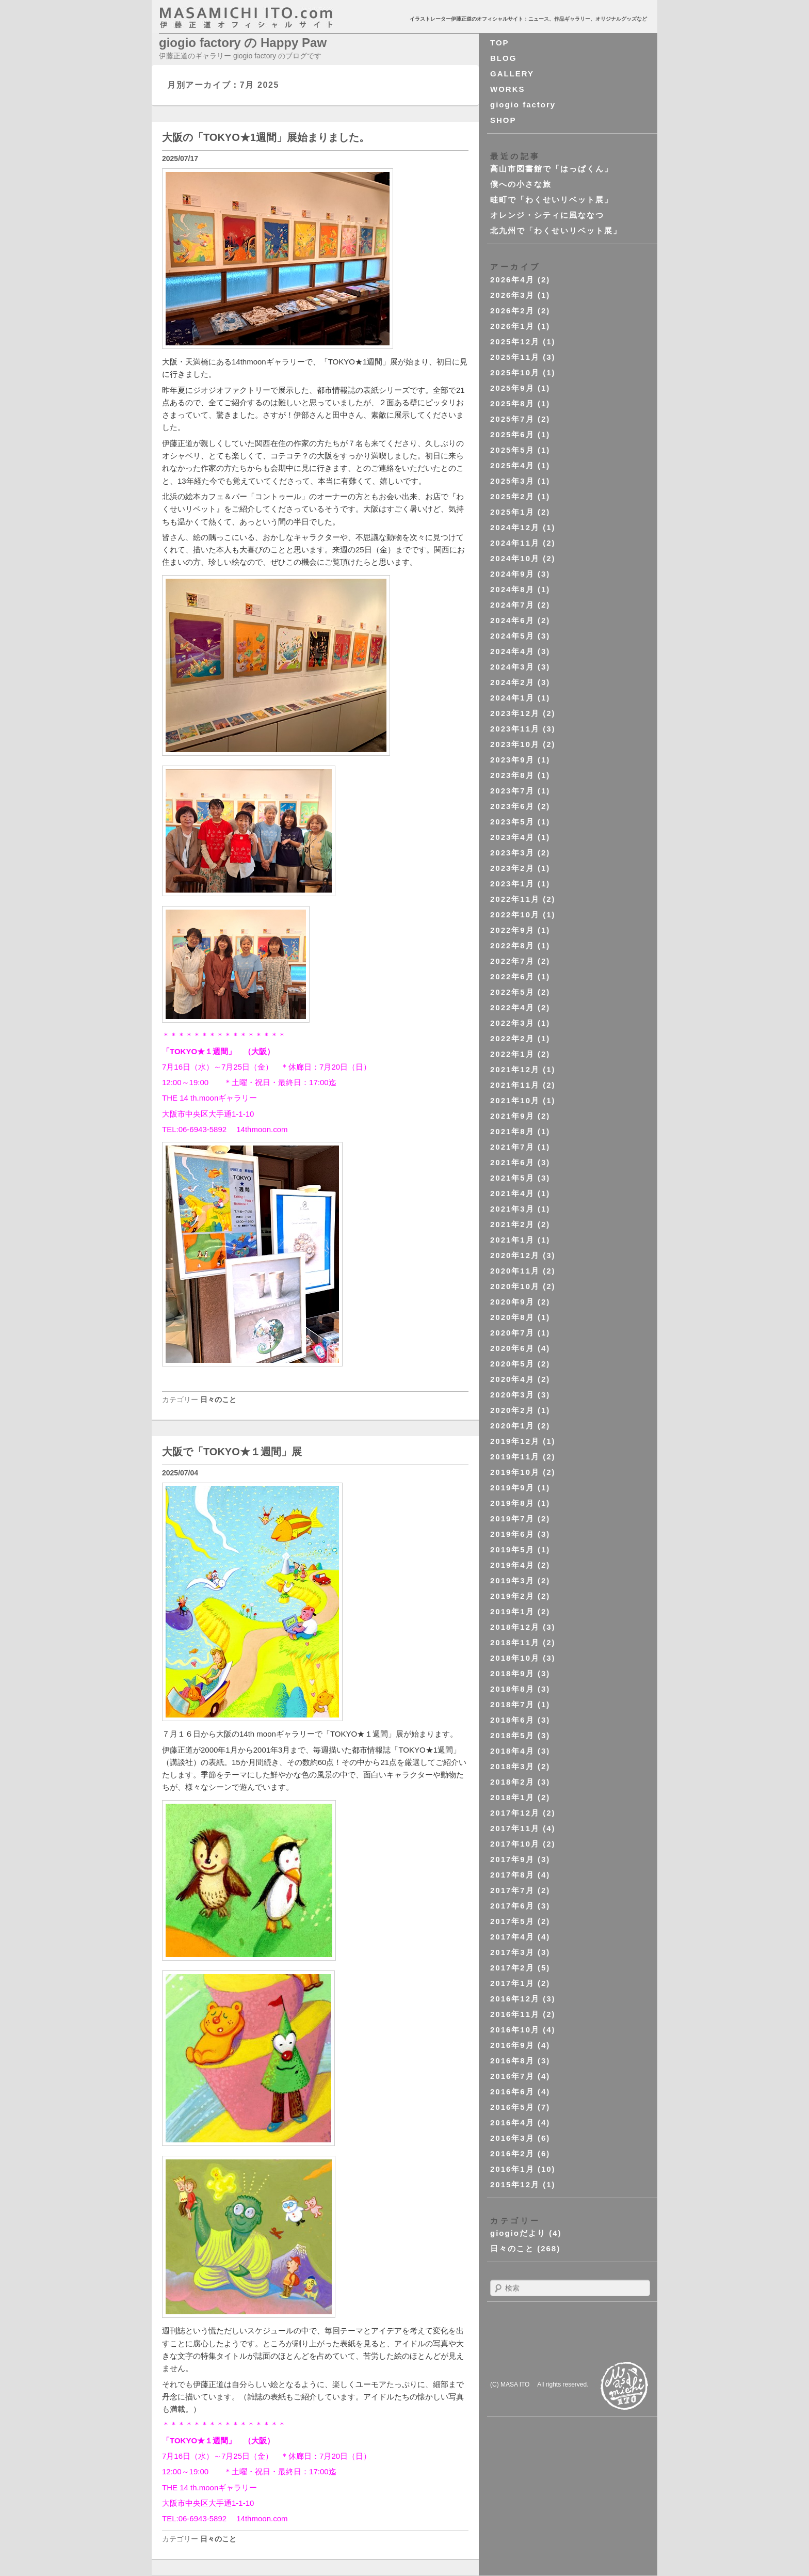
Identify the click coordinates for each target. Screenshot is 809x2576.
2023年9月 (512, 759)
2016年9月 (512, 2045)
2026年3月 (512, 295)
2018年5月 (512, 1735)
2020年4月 (512, 1379)
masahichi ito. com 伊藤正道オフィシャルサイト (268, 17)
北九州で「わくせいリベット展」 (556, 230)
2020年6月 (512, 1348)
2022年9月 (512, 930)
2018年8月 (512, 1688)
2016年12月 (515, 1998)
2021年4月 (512, 1193)
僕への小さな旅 (521, 184)
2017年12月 (515, 1812)
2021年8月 (512, 1131)
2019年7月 (512, 1518)
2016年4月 (512, 2122)
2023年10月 (515, 744)
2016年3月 (512, 2138)
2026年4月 (512, 279)
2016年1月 (512, 2169)
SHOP (503, 120)
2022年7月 (512, 961)
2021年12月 (515, 1069)
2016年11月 (515, 2014)
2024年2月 (512, 682)
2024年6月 (512, 620)
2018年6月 (512, 1719)
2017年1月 (512, 1983)
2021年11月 (515, 1084)
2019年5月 (512, 1549)
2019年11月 (515, 1456)
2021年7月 (512, 1146)
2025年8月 (512, 403)
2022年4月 (512, 1007)
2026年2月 (512, 310)
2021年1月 (512, 1239)
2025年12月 (515, 341)
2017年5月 (512, 1921)
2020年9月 (512, 1301)
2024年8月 (512, 589)
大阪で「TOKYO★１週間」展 (232, 1451)
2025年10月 (515, 372)
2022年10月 (515, 914)
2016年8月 (512, 2060)
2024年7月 (512, 604)
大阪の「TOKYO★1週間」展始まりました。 (265, 137)
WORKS (507, 89)
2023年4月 (512, 837)
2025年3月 (512, 480)
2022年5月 (512, 992)
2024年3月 (512, 666)
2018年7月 (512, 1704)
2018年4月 (512, 1750)
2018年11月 (515, 1642)
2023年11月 (515, 728)
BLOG (503, 58)
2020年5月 (512, 1363)
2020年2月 (512, 1410)
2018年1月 (512, 1797)
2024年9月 (512, 573)
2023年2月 (512, 868)
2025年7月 (512, 419)
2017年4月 (512, 1936)
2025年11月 (515, 357)
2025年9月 (512, 388)
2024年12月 (515, 527)
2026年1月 (512, 326)
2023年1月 (512, 883)
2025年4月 (512, 465)
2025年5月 (512, 450)
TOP (499, 42)
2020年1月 (512, 1425)
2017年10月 (515, 1843)
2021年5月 (512, 1177)
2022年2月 (512, 1038)
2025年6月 (512, 434)
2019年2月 (512, 1596)
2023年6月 (512, 806)
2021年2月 (512, 1224)
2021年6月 (512, 1162)
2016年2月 (512, 2153)
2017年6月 (512, 1905)
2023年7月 (512, 790)
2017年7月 (512, 1890)
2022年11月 (515, 899)
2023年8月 (512, 775)
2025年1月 (512, 511)
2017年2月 (512, 1967)
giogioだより (518, 2233)
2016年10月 (515, 2029)
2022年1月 (512, 1054)
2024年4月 (512, 651)
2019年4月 (512, 1565)
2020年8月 (512, 1317)
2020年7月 (512, 1332)
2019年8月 (512, 1503)
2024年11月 (515, 542)
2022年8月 (512, 945)
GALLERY (512, 73)
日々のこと (218, 1399)
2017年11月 (515, 1828)
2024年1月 (512, 697)
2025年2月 (512, 496)
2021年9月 (512, 1115)
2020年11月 (515, 1270)
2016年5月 (512, 2107)
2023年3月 (512, 852)
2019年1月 (512, 1611)
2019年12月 (515, 1441)
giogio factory (523, 104)
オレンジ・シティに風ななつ (547, 215)
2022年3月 (512, 1023)
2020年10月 (515, 1286)
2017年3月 (512, 1952)
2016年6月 (512, 2091)
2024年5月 (512, 635)
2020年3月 (512, 1394)
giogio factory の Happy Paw (243, 43)
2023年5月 (512, 821)
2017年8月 (512, 1874)
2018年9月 (512, 1673)
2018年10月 (515, 1657)
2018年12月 (515, 1627)
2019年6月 (512, 1534)
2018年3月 (512, 1766)
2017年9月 (512, 1859)
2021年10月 (515, 1100)
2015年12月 (515, 2184)
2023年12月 (515, 713)
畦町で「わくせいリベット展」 (551, 199)
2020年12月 (515, 1255)
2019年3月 (512, 1580)
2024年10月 (515, 558)
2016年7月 (512, 2076)
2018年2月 (512, 1781)
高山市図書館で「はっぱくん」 (551, 168)
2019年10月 (515, 1472)
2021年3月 (512, 1208)
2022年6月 (512, 976)
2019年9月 (512, 1487)
